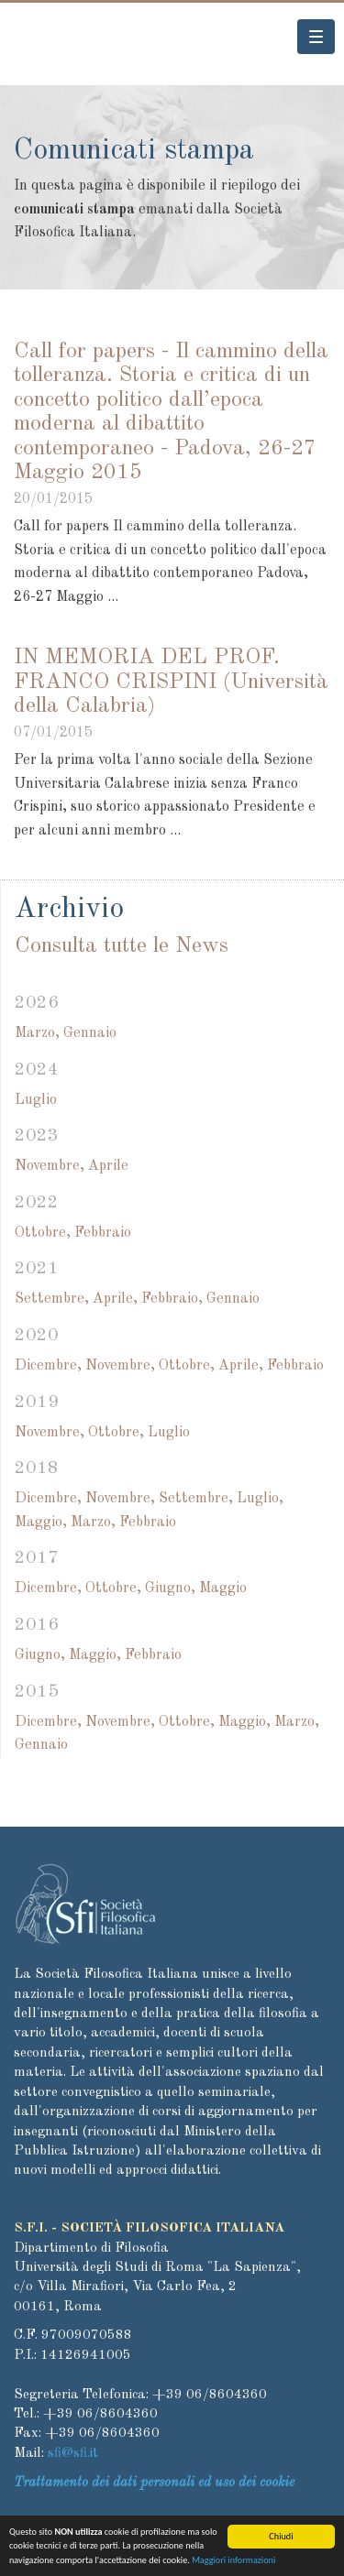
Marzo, (37, 1033)
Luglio (36, 1100)
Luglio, (260, 1498)
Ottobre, (43, 1233)
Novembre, (49, 1166)
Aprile (108, 1166)
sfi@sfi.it (73, 2454)
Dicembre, (48, 1366)
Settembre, (52, 1299)
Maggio (223, 1588)
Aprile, (115, 1299)
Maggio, (41, 1522)
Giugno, (170, 1588)
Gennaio (90, 1033)
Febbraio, (172, 1299)
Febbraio (102, 1233)
